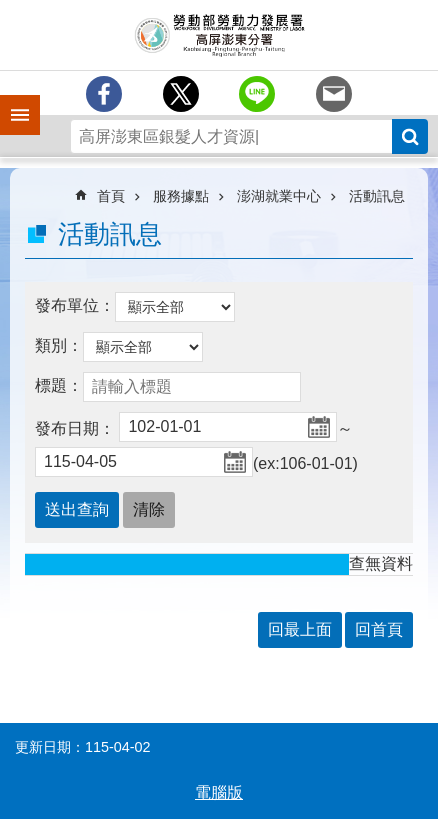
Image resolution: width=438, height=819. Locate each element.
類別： (59, 345)
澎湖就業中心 (279, 196)
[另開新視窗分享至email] (334, 94)
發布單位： (75, 305)
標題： (59, 385)
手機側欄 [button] (11, 101)
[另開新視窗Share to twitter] (181, 94)
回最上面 (300, 629)
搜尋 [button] (410, 136)
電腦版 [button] (219, 792)
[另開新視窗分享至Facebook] (104, 94)
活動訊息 (377, 196)
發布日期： (75, 428)
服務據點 (181, 196)
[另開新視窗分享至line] (257, 94)
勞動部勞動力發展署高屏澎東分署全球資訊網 (219, 35)
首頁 (111, 196)
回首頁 (379, 629)
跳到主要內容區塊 (10, 10)
